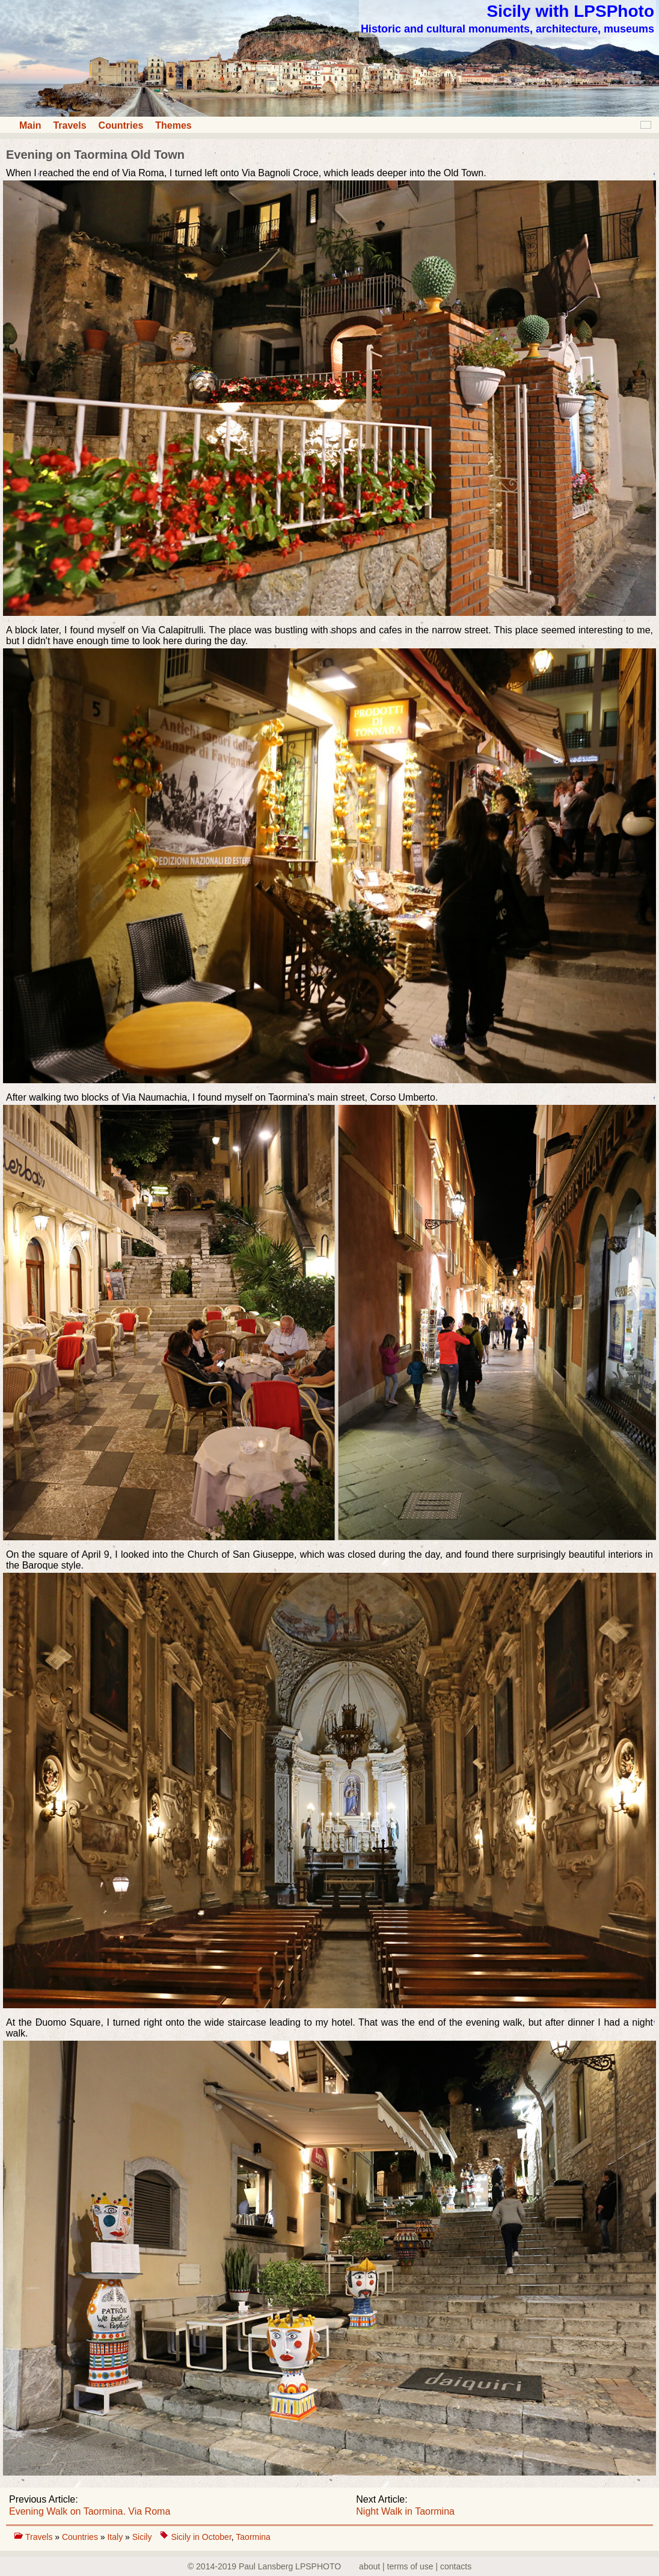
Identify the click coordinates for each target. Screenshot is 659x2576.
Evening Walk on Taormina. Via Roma (89, 2511)
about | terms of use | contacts (415, 2566)
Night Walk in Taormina (405, 2511)
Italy (116, 2537)
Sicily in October (201, 2537)
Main (30, 125)
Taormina (253, 2537)
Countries (121, 125)
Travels (69, 125)
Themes (173, 125)
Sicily (142, 2537)
